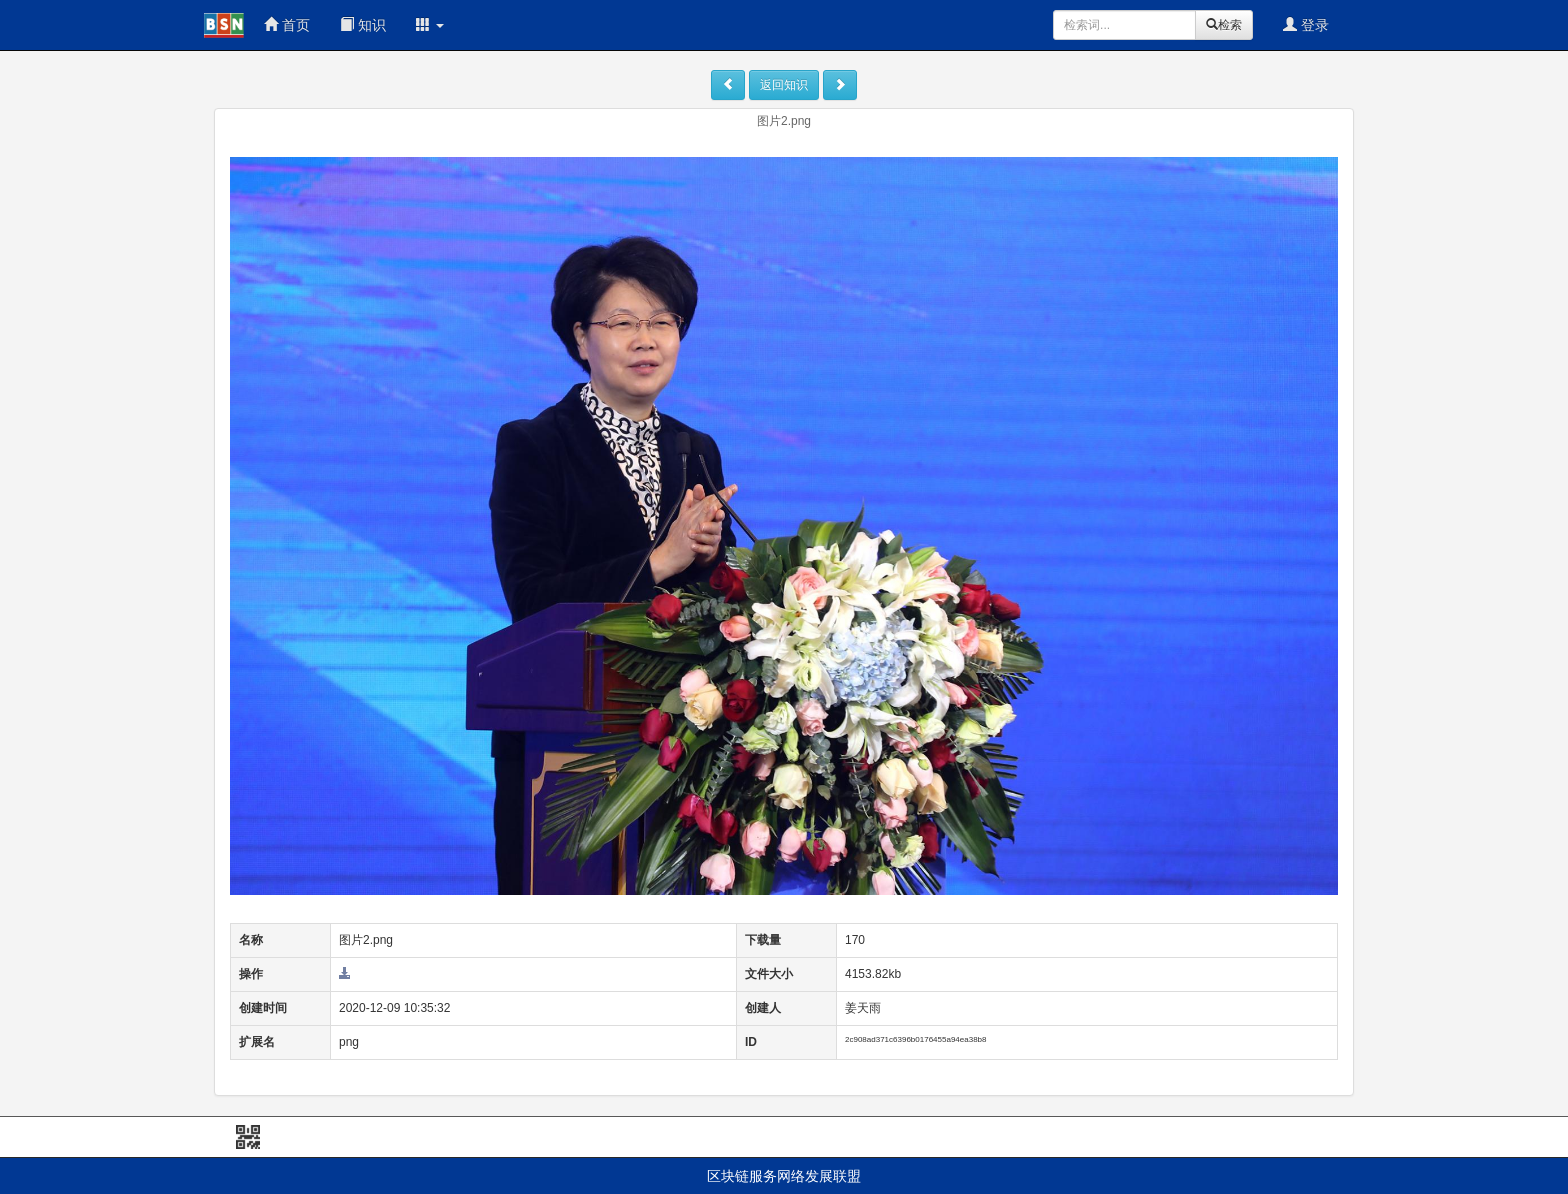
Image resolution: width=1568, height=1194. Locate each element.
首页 (287, 25)
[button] (430, 25)
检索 (1224, 25)
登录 (1306, 25)
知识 (363, 25)
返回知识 (784, 85)
